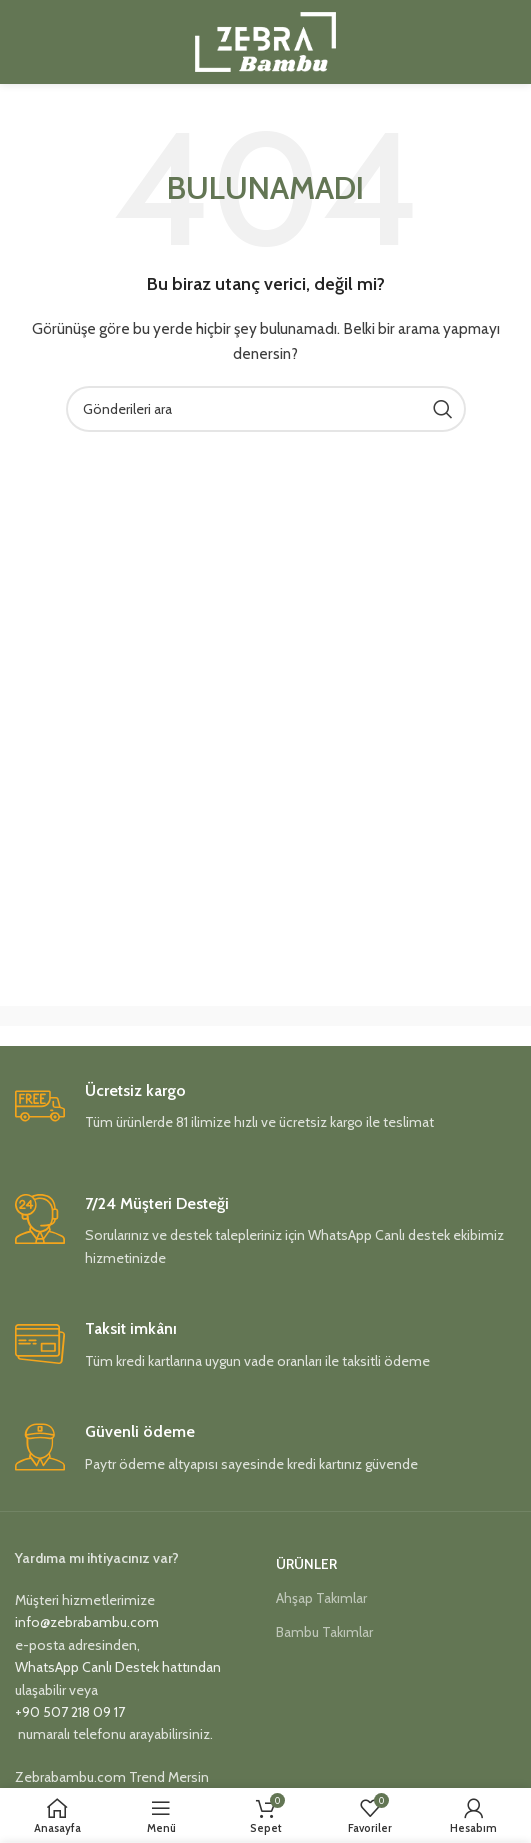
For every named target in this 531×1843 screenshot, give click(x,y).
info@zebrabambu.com (87, 1622)
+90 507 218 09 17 (70, 1712)
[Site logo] (265, 40)
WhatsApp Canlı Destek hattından (118, 1667)
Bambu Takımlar (324, 1632)
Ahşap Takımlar (321, 1598)
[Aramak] (266, 409)
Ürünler (306, 1564)
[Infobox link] (265, 1112)
